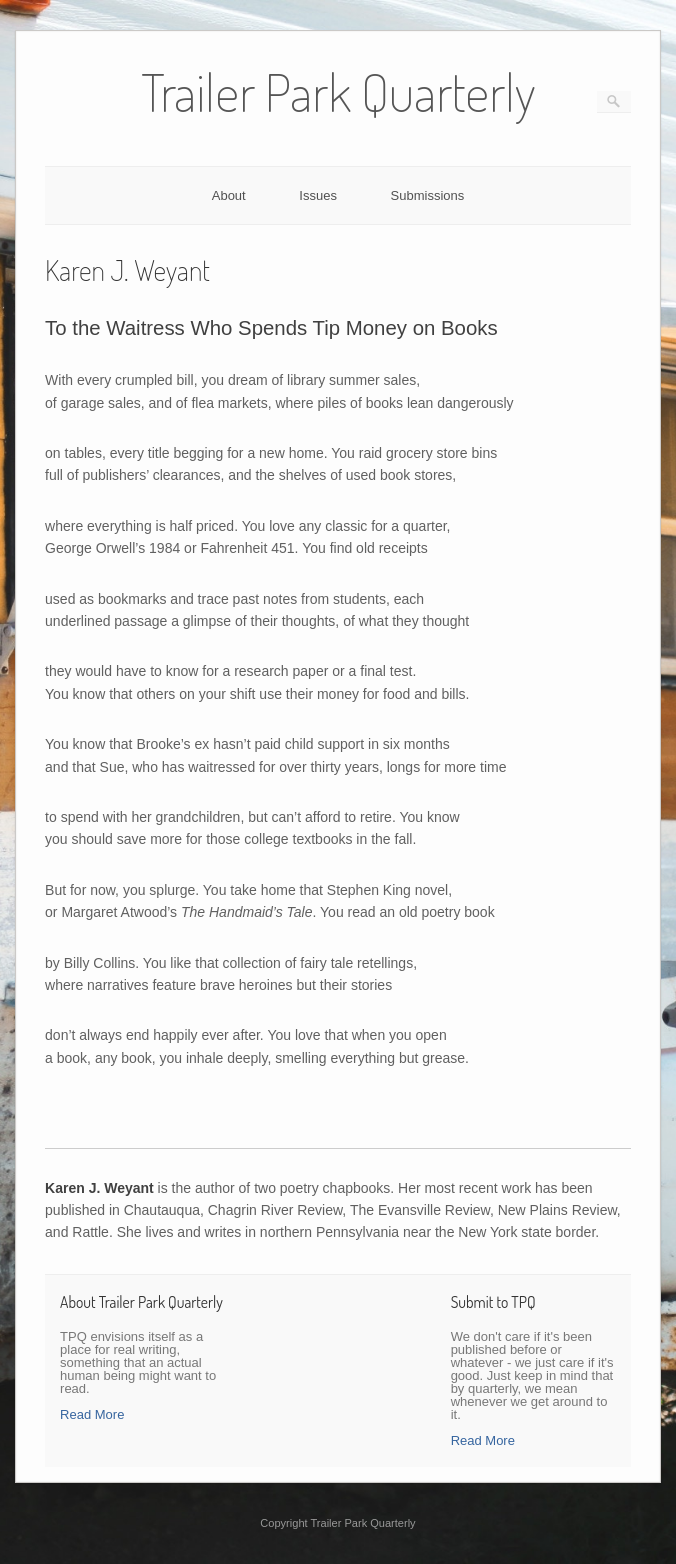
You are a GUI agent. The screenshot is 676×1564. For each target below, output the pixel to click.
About (229, 195)
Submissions (428, 195)
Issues (318, 195)
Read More (92, 1414)
